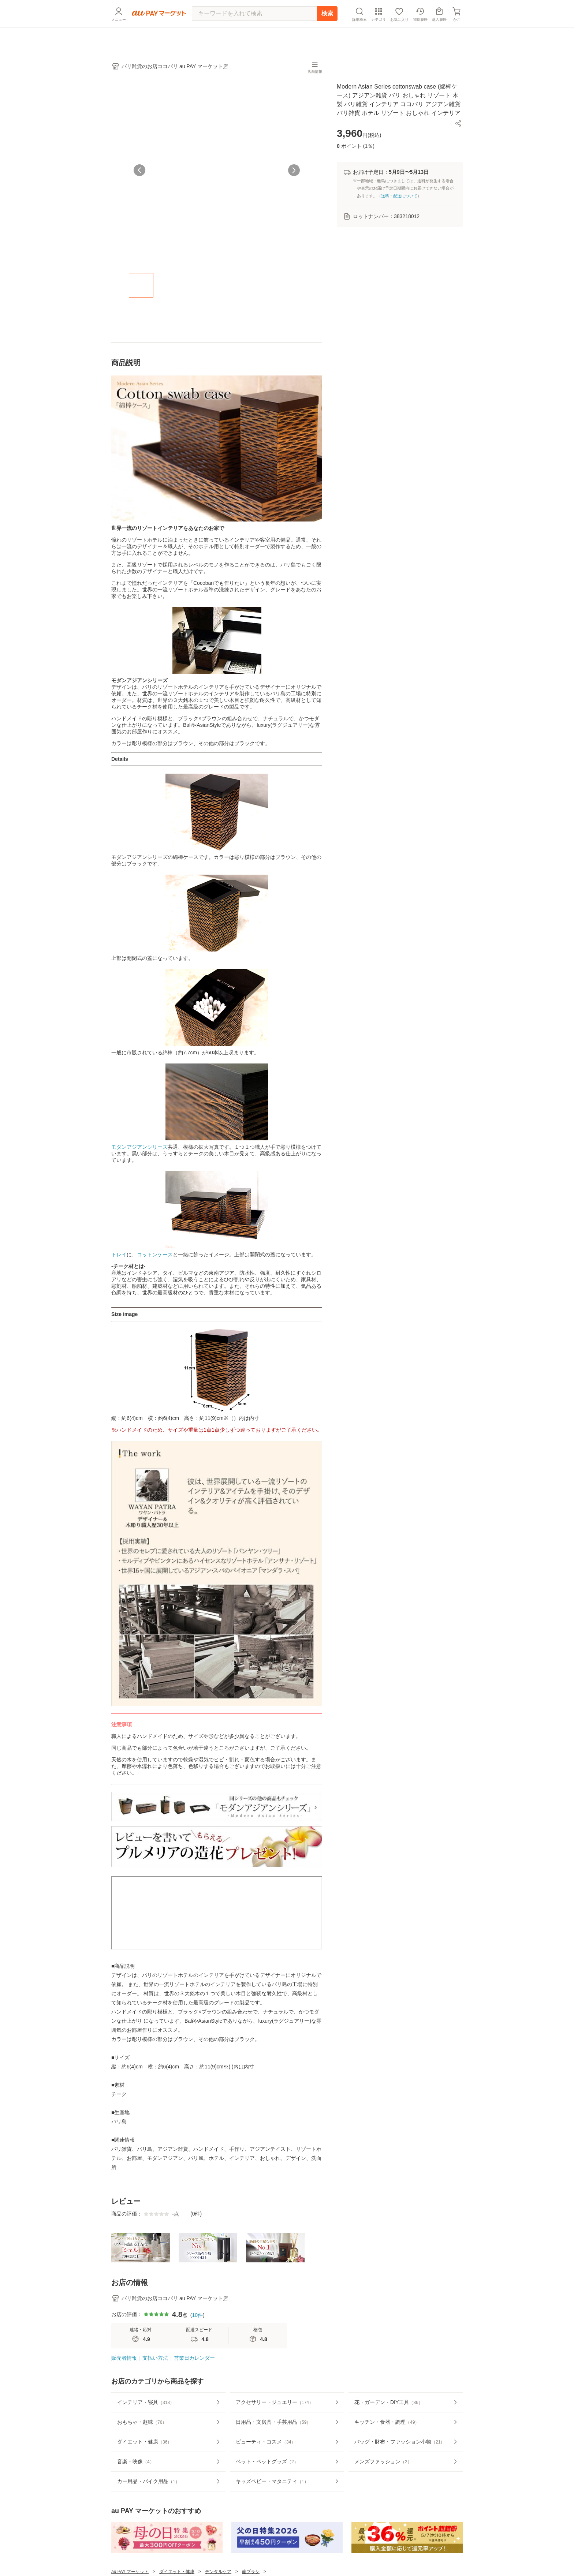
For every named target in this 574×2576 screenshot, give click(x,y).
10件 (197, 2315)
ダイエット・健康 (176, 2571)
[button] (458, 123)
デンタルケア (218, 2571)
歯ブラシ (251, 2571)
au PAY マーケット (130, 2571)
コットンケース (155, 1254)
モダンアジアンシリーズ (139, 1147)
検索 (327, 31)
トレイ (119, 1254)
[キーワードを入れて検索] (254, 31)
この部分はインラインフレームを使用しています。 (216, 1912)
